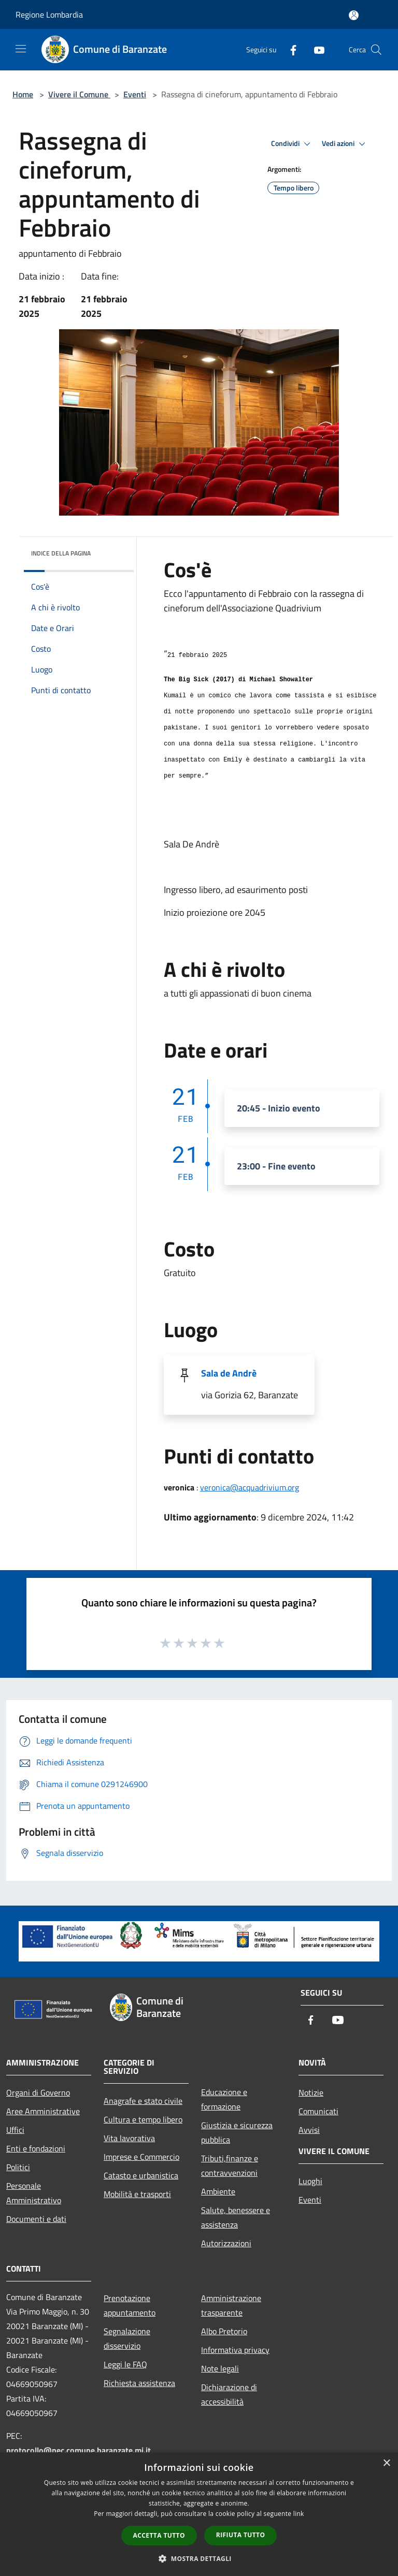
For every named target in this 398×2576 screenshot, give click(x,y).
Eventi (134, 94)
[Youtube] (315, 49)
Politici (18, 2167)
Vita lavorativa (129, 2138)
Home (22, 94)
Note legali (220, 2368)
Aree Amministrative (43, 2111)
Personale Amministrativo (33, 2192)
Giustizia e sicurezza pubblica (237, 2132)
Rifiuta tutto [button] (240, 2534)
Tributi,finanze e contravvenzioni (229, 2165)
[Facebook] (289, 49)
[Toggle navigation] (21, 48)
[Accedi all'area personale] (353, 15)
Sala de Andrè (229, 1373)
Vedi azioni (345, 144)
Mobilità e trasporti (137, 2194)
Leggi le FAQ (125, 2364)
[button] (199, 2558)
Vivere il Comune (79, 94)
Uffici (15, 2130)
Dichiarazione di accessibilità (229, 2394)
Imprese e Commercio (141, 2156)
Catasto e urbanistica (141, 2175)
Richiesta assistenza (139, 2383)
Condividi (292, 144)
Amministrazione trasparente (231, 2305)
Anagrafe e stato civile (143, 2101)
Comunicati (318, 2111)
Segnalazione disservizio (127, 2338)
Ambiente (218, 2191)
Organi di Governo (38, 2092)
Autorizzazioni (226, 2243)
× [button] (386, 2463)
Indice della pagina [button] (61, 553)
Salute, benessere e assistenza (235, 2217)
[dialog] (199, 2514)
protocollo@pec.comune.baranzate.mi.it (78, 2450)
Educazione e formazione (224, 2099)
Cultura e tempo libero (143, 2119)
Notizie (310, 2092)
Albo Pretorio (224, 2331)
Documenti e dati (36, 2219)
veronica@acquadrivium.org (249, 1487)
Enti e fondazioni (35, 2148)
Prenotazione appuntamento (129, 2305)
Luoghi (310, 2181)
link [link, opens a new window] (298, 2513)
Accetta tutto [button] (159, 2535)
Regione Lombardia (49, 14)
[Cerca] (376, 49)
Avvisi (309, 2130)
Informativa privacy (235, 2350)
